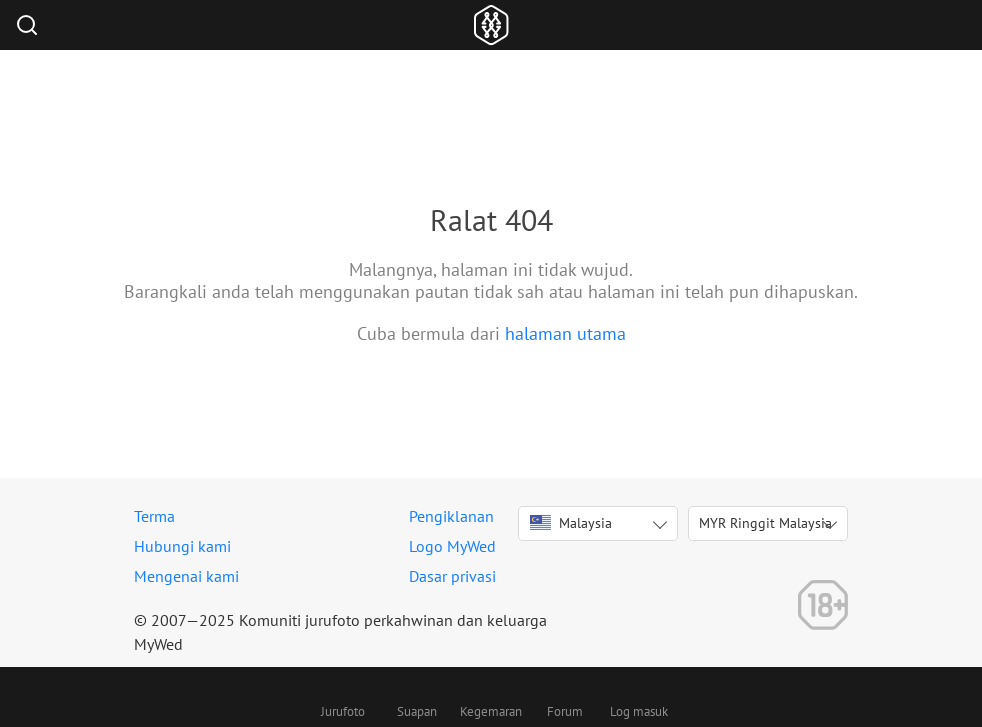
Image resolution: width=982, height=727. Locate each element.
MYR (765, 523)
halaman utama (565, 333)
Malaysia (571, 523)
